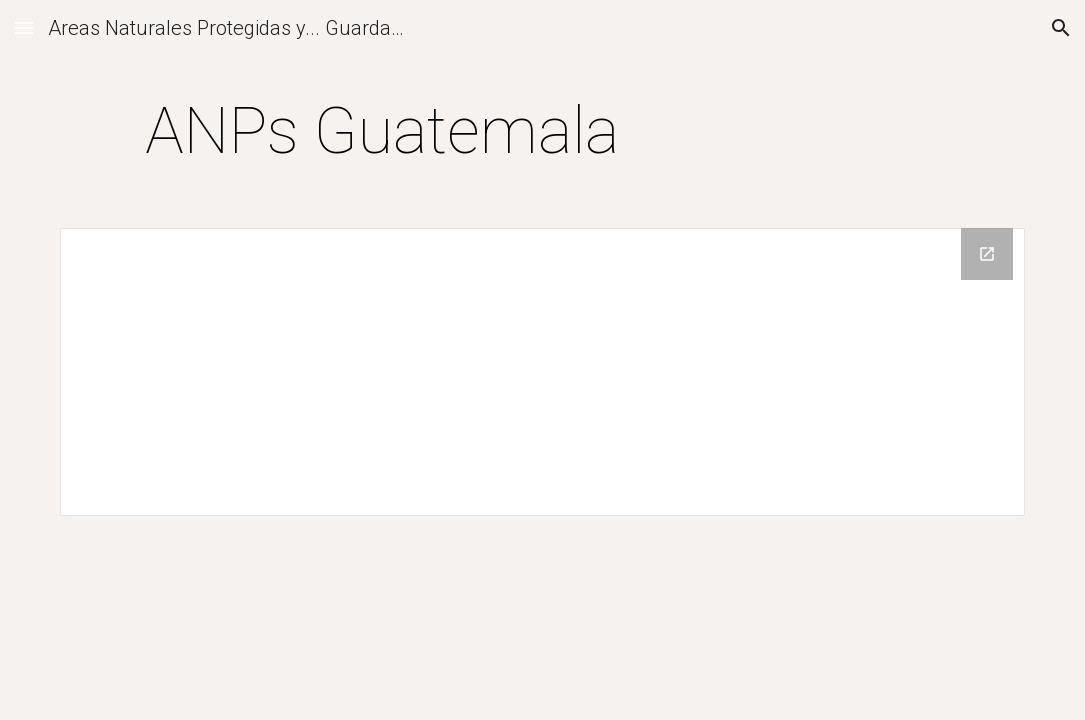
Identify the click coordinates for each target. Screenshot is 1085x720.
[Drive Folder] (542, 372)
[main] (381, 132)
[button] (24, 27)
